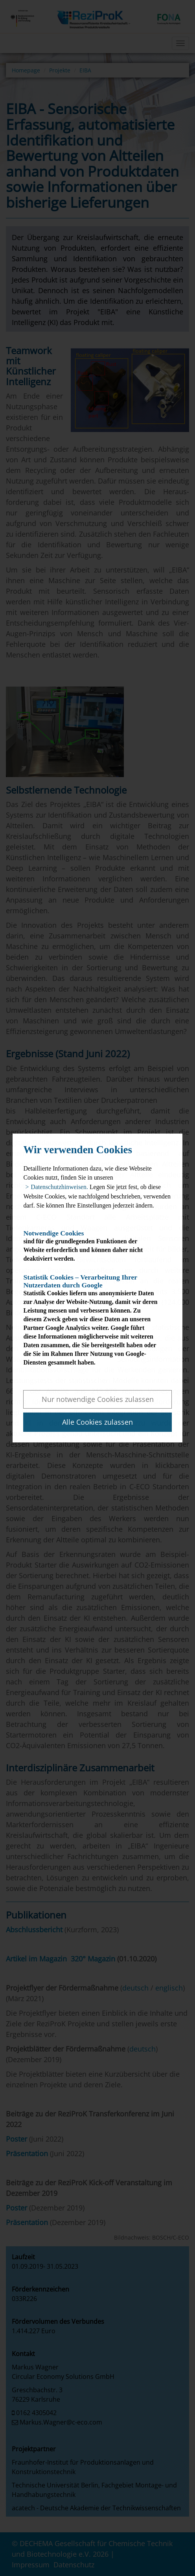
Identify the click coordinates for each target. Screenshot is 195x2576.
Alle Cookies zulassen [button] (97, 1422)
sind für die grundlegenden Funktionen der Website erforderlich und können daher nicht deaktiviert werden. (90, 1246)
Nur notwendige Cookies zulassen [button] (98, 1399)
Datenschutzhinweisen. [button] (59, 1187)
